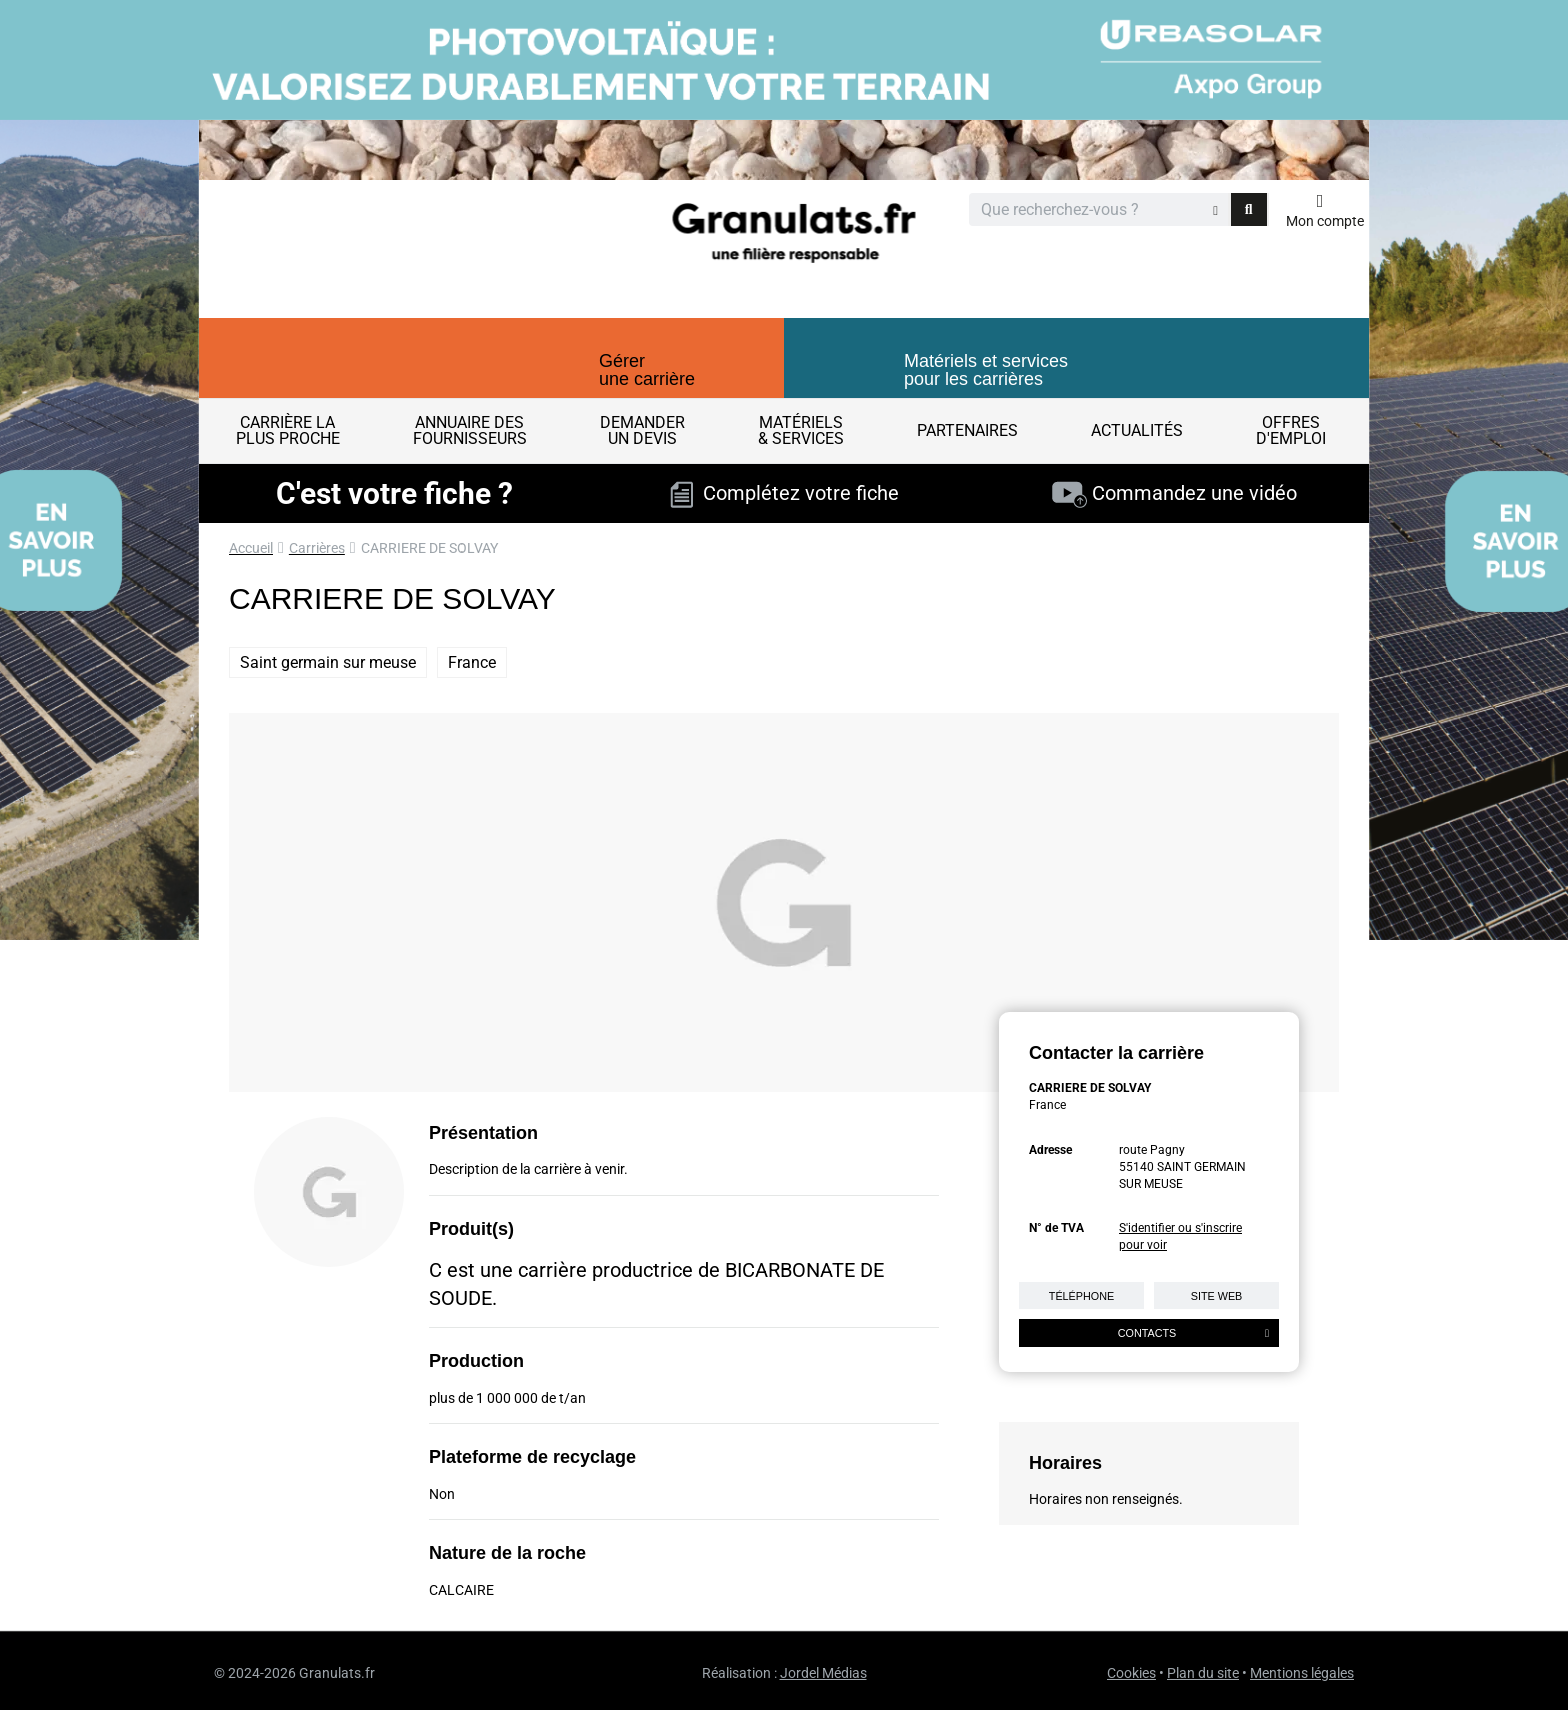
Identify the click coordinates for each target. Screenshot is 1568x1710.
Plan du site (1203, 1673)
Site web (1217, 1296)
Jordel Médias (823, 1673)
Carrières (317, 548)
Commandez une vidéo (1174, 493)
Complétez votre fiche (784, 493)
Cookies (1131, 1673)
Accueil (251, 548)
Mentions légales (1302, 1673)
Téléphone (1081, 1296)
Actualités (1137, 430)
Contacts (1193, 1333)
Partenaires (967, 430)
